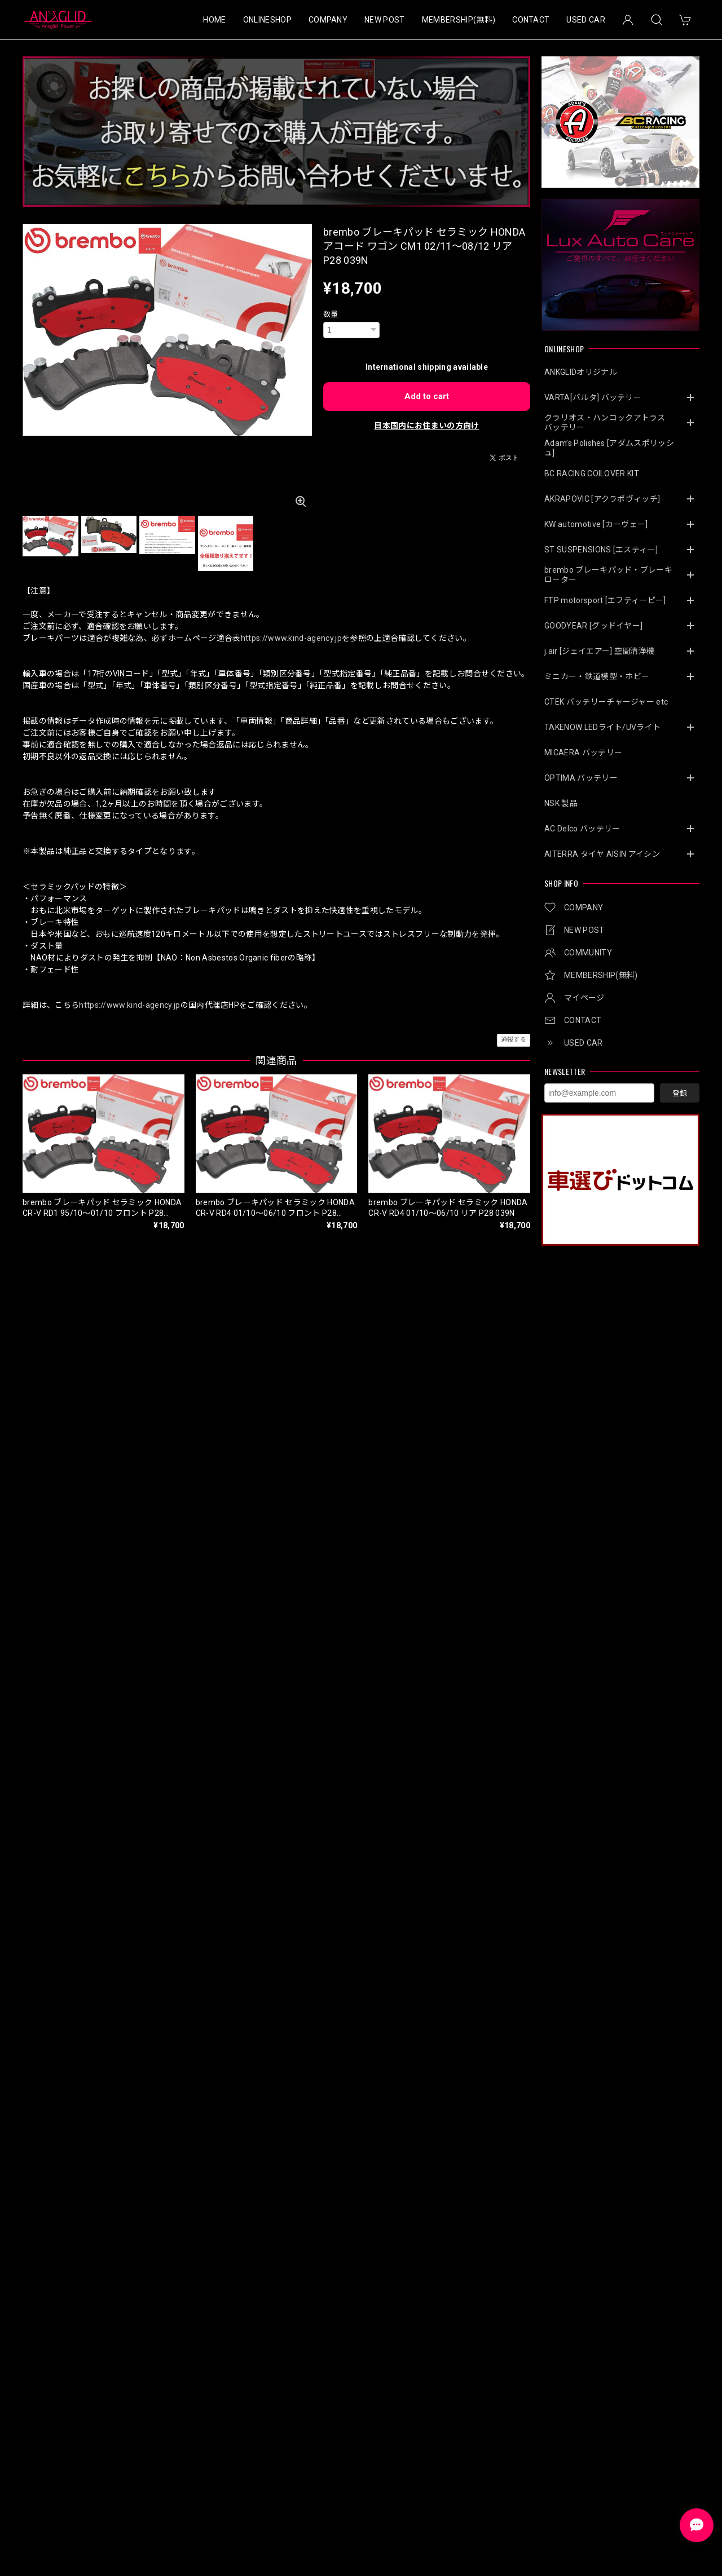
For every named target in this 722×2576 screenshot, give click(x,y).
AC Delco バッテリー (582, 828)
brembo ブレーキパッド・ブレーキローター (608, 574)
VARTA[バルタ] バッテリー (592, 397)
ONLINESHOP (267, 19)
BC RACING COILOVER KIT (591, 473)
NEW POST (384, 19)
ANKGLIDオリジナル (580, 372)
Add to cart (426, 396)
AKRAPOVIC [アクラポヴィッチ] (602, 498)
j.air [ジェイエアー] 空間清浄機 (599, 651)
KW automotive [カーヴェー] (596, 524)
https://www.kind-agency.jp (291, 638)
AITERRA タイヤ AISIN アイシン (602, 853)
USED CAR (585, 19)
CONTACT (530, 19)
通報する (513, 1039)
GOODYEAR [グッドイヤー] (593, 625)
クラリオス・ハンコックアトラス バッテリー (608, 422)
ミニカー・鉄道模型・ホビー (596, 676)
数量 (330, 314)
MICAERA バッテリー (583, 752)
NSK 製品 (561, 803)
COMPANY (328, 19)
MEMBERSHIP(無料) (458, 19)
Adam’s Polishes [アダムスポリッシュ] (609, 448)
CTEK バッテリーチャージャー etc (606, 701)
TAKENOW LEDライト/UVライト (602, 727)
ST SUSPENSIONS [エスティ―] (601, 549)
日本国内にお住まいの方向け (426, 425)
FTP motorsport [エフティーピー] (605, 600)
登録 (679, 1093)
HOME (214, 19)
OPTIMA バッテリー (581, 777)
